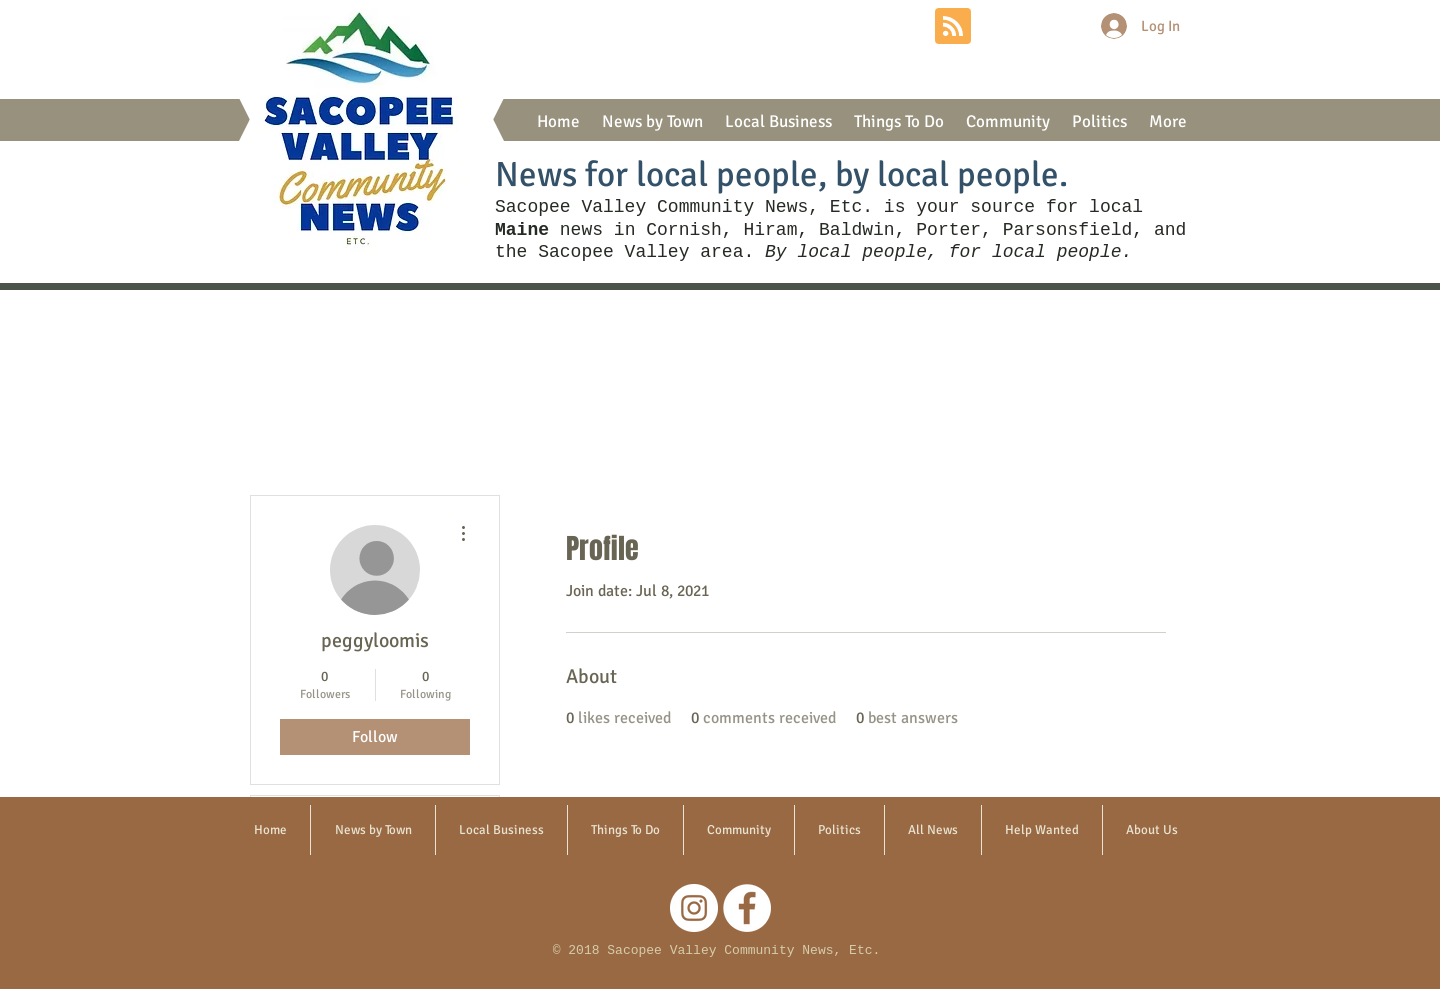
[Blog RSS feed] (953, 27)
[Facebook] (747, 908)
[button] (652, 121)
